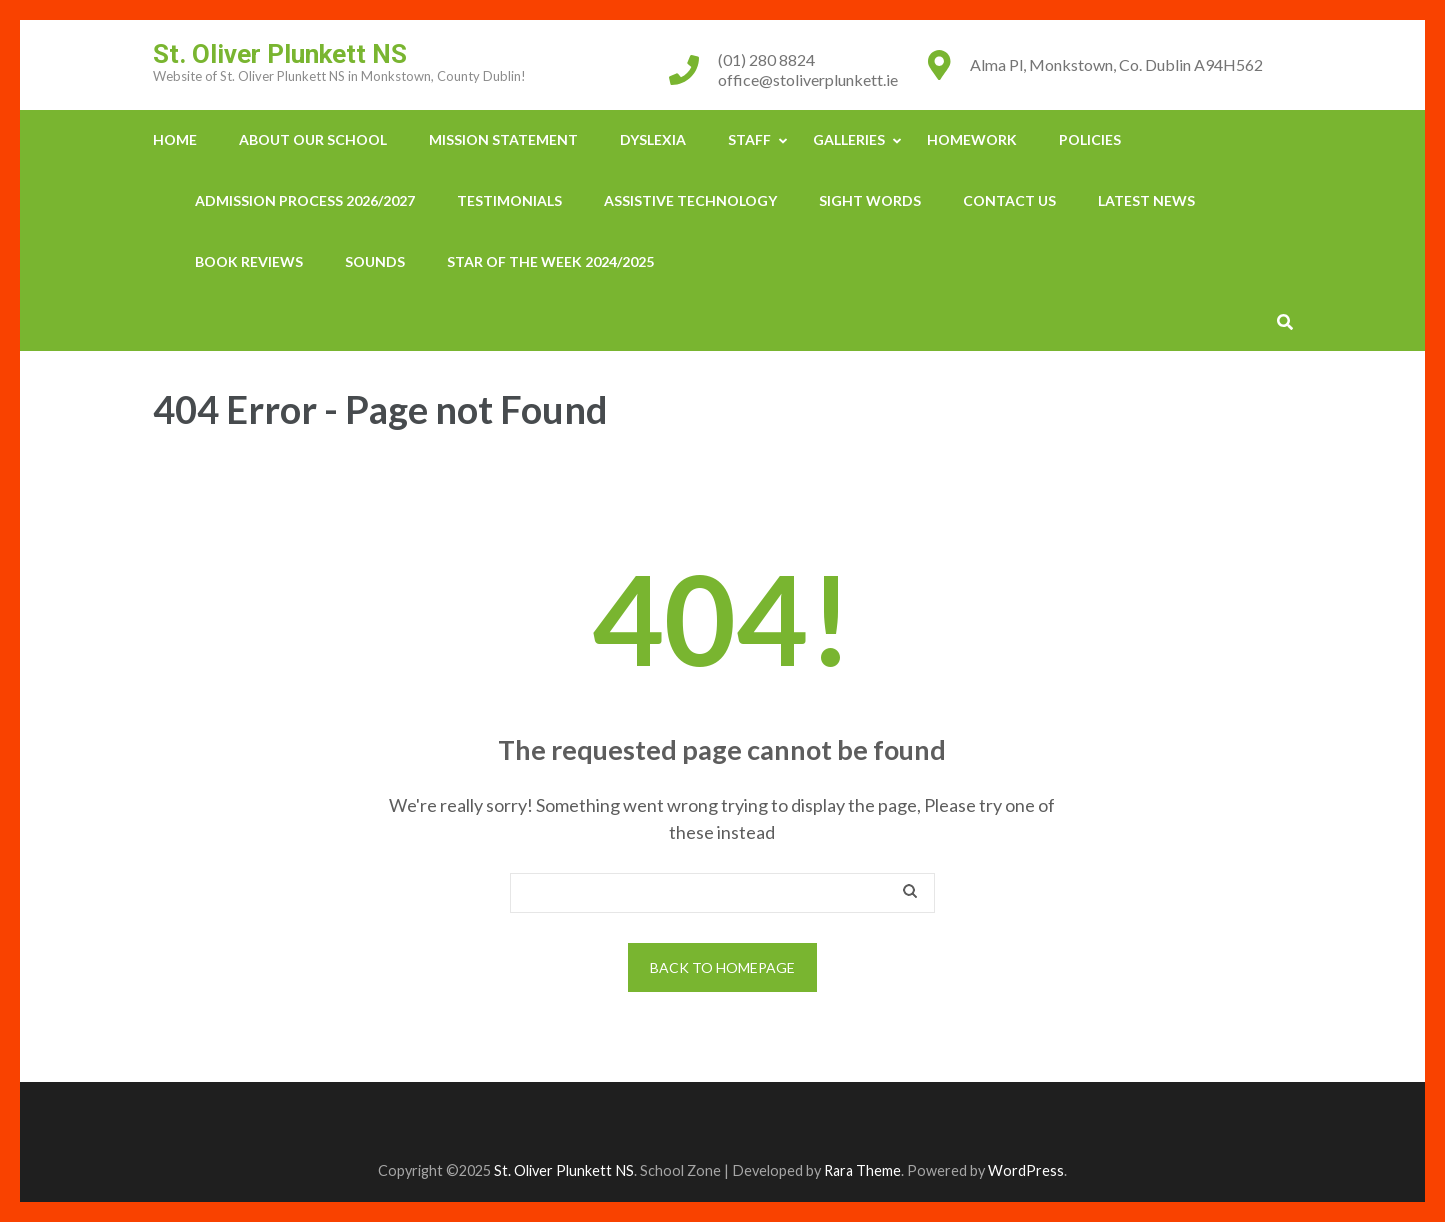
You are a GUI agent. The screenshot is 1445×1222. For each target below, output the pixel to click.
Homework (972, 139)
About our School (313, 139)
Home (175, 139)
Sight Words (870, 200)
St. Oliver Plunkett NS (280, 54)
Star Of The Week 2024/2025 (550, 261)
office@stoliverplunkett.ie (808, 79)
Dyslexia (653, 139)
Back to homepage (722, 967)
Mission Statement (503, 139)
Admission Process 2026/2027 (305, 200)
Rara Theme (862, 1170)
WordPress (1026, 1170)
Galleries (849, 139)
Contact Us (1009, 200)
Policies (1090, 139)
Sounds (375, 261)
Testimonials (509, 200)
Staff (749, 139)
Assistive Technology (690, 200)
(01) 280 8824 (766, 59)
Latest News (1146, 200)
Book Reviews (249, 261)
